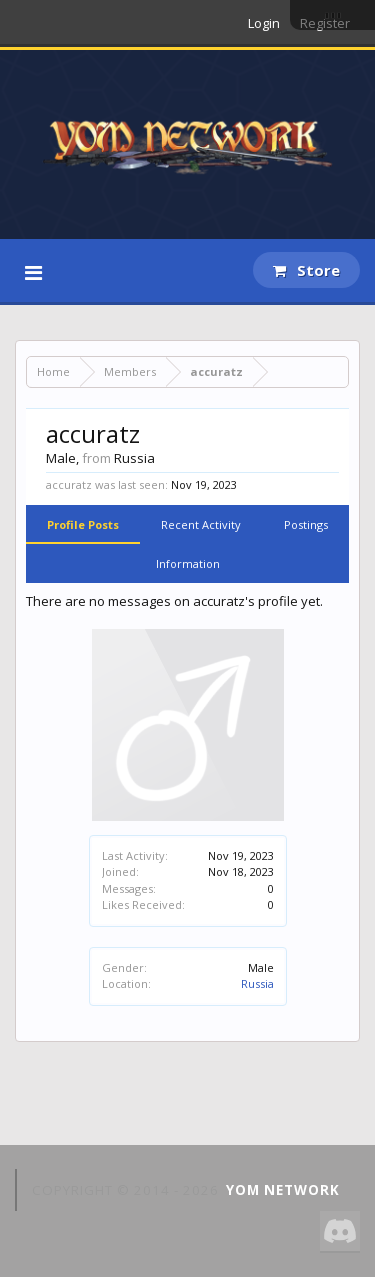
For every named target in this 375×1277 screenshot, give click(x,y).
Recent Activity (201, 524)
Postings (306, 524)
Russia (257, 983)
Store (306, 270)
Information (188, 563)
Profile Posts (83, 524)
